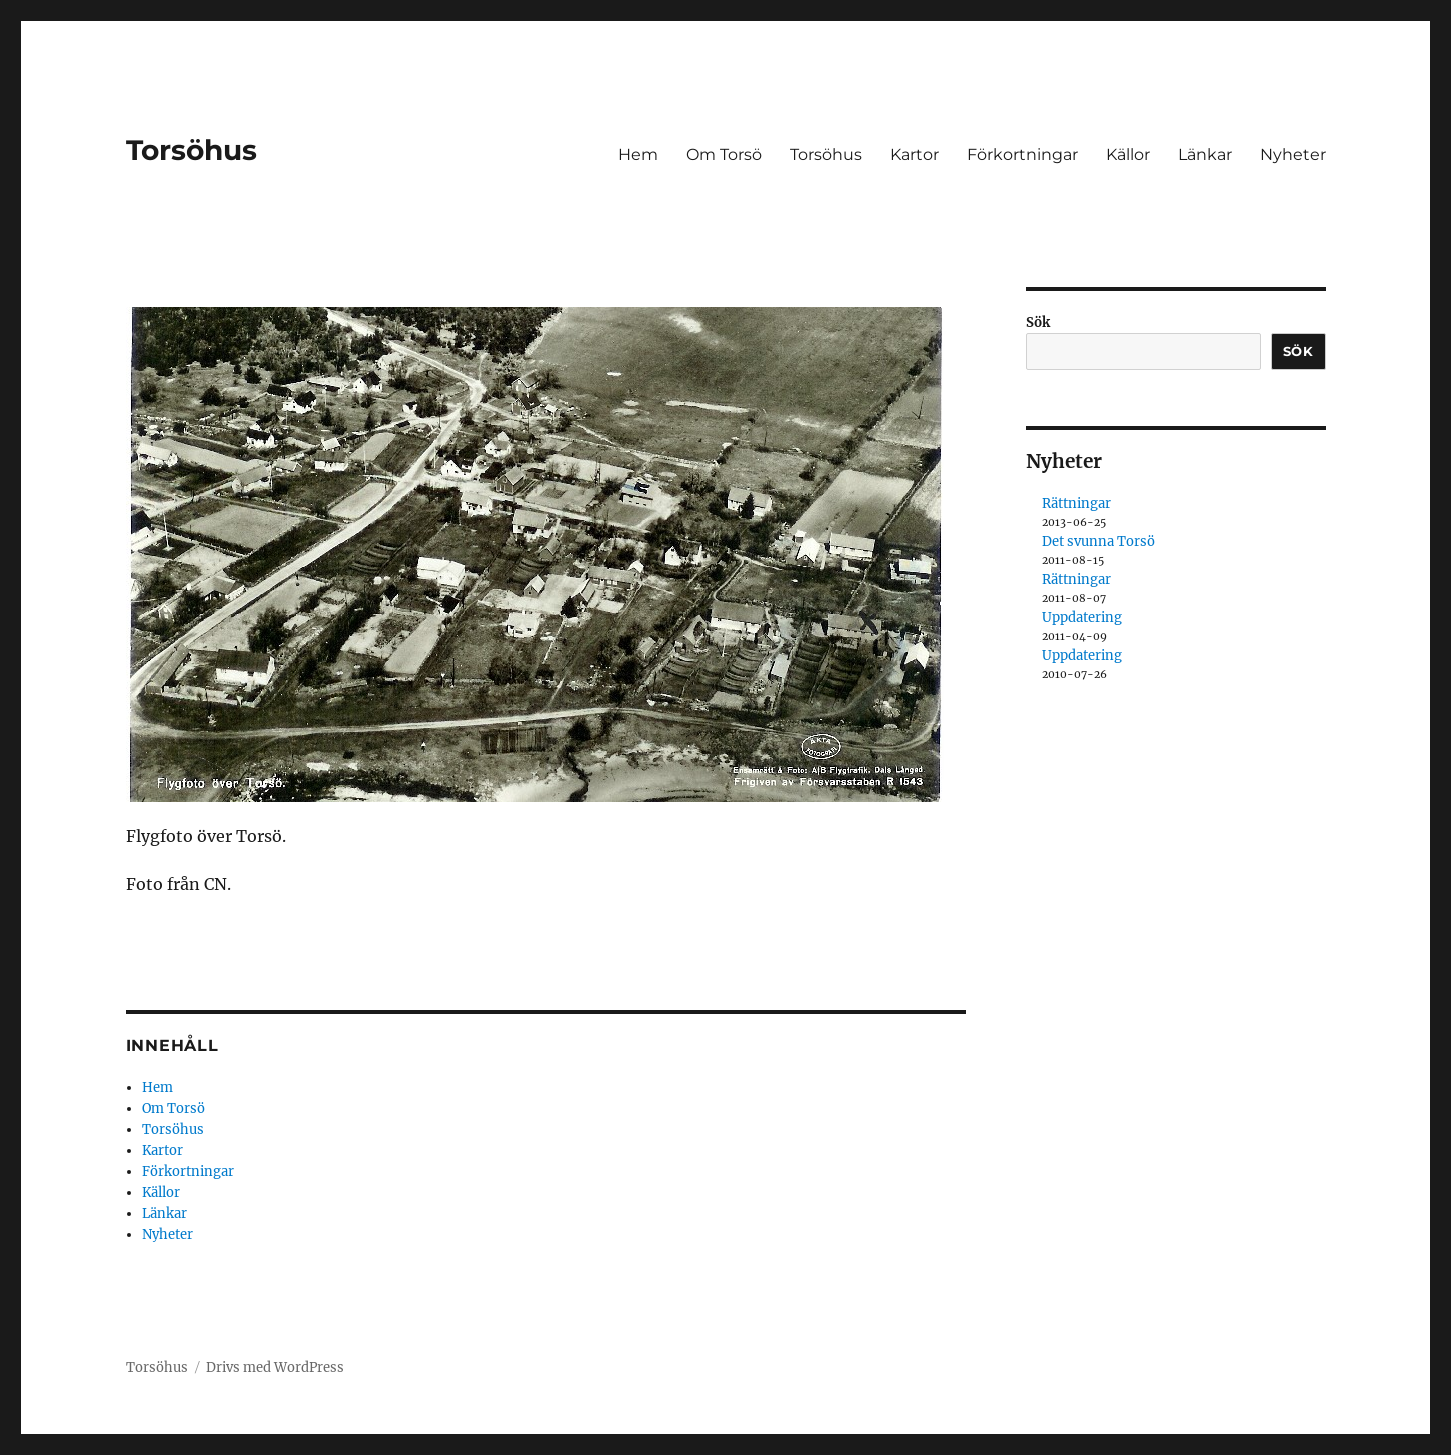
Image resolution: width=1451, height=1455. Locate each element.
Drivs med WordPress (275, 1367)
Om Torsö (724, 154)
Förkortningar (1022, 154)
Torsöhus (191, 150)
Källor (1128, 154)
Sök (1038, 322)
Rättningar (1076, 503)
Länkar (1205, 154)
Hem (638, 154)
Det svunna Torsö (1098, 541)
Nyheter (1293, 154)
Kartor (914, 154)
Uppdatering (1082, 617)
